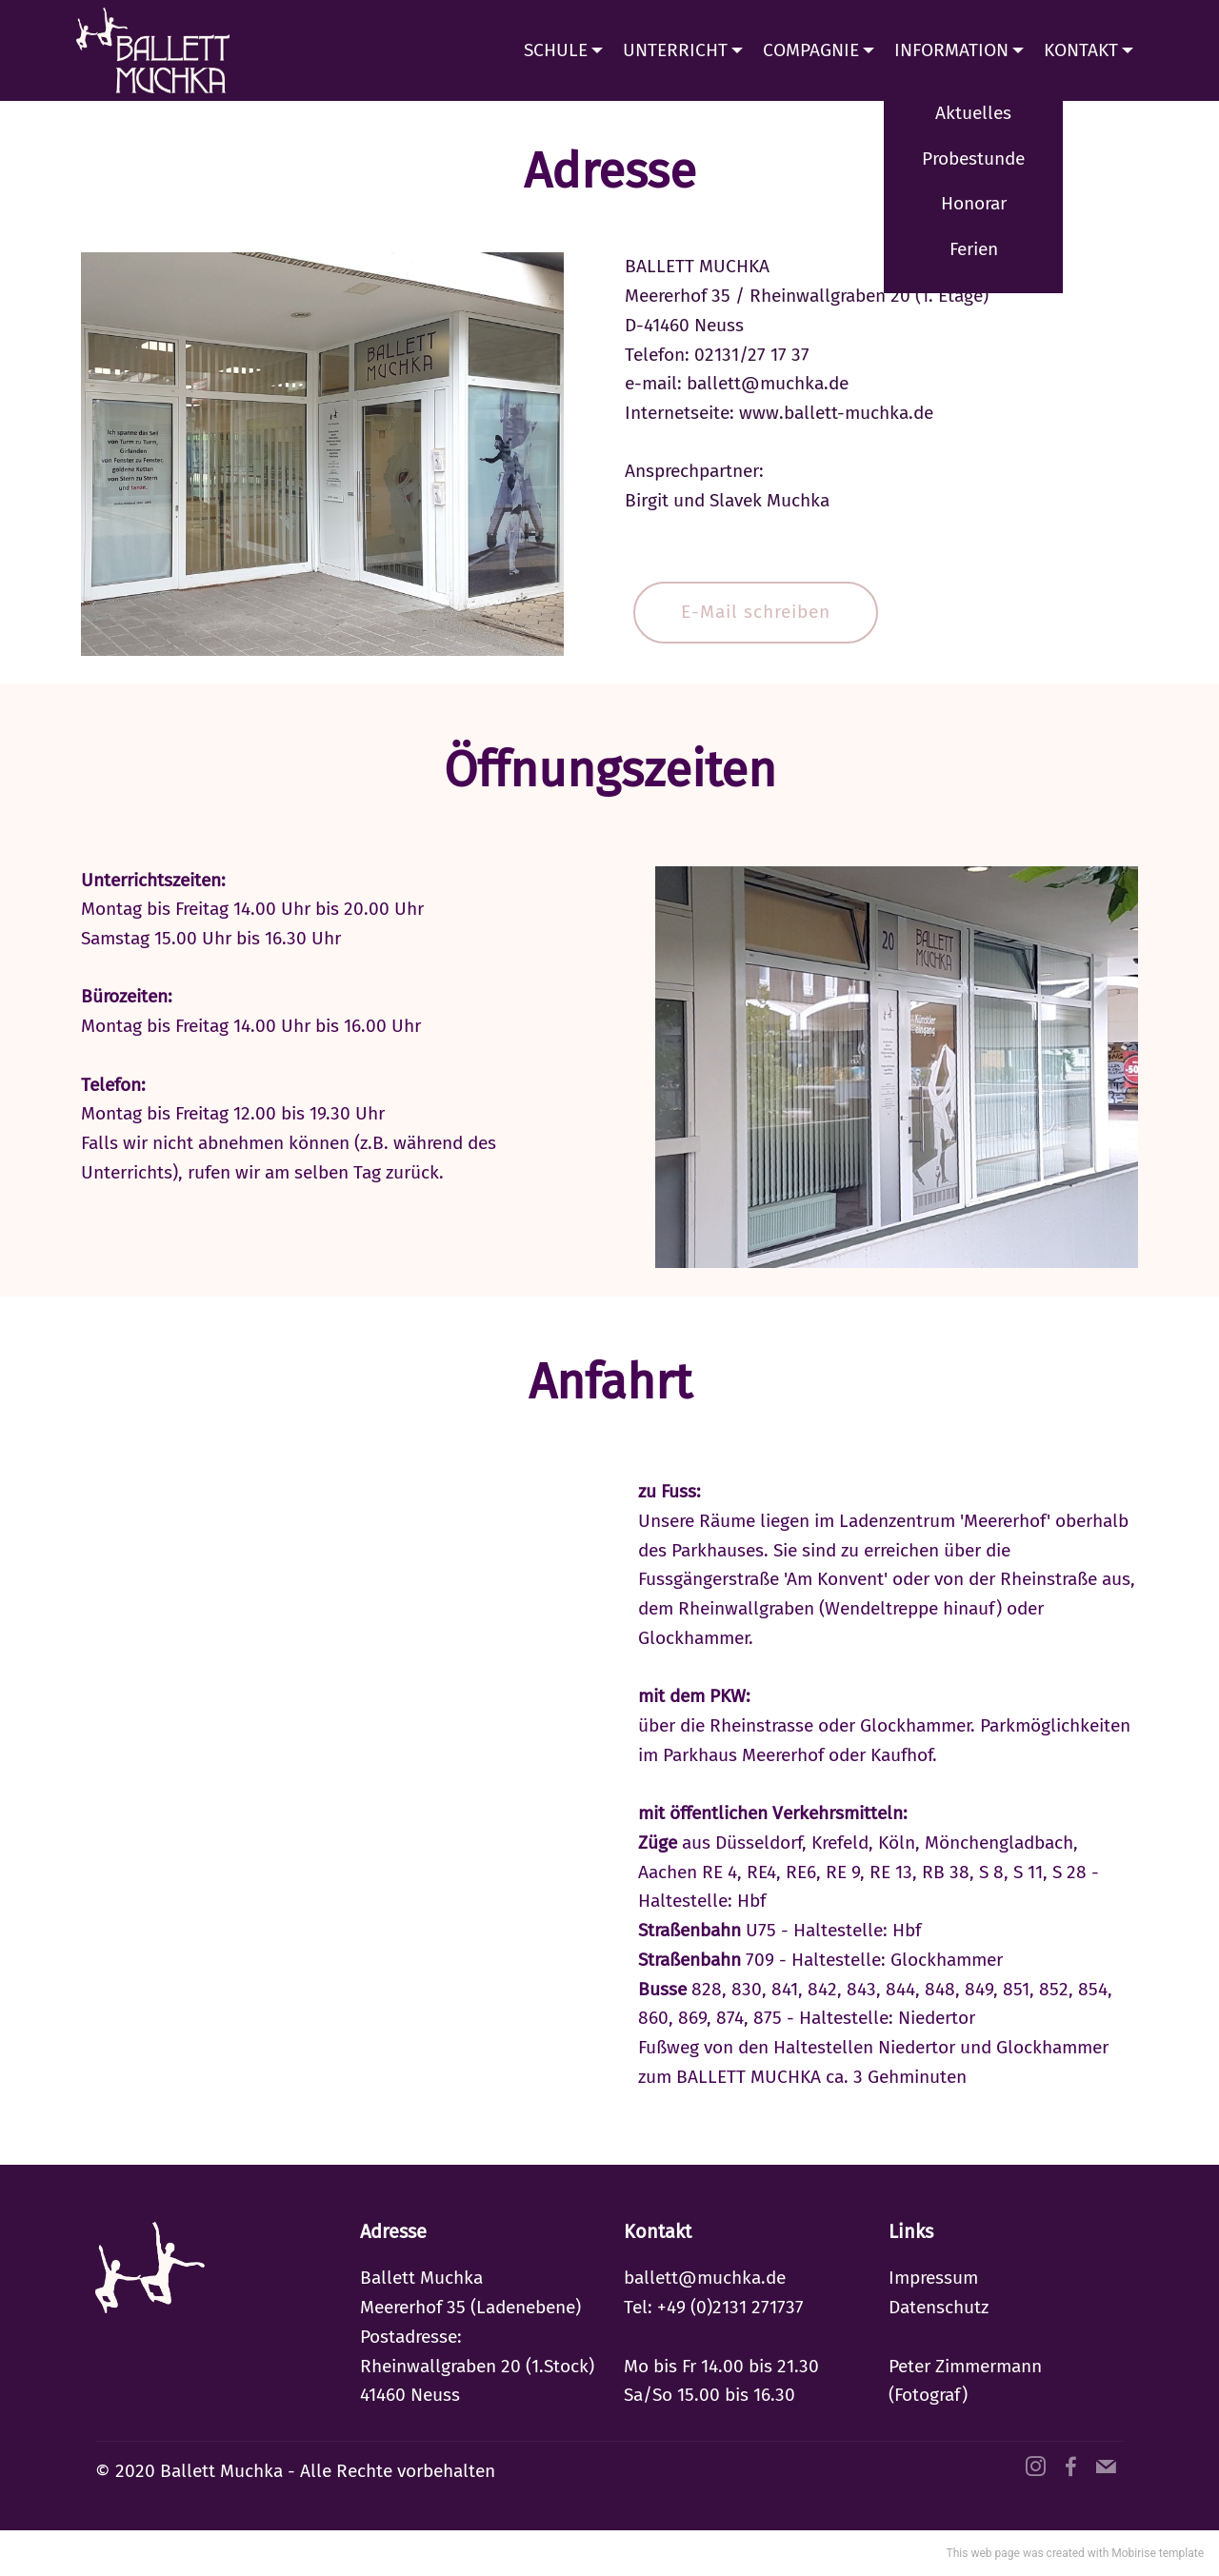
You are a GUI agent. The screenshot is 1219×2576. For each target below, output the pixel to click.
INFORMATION (951, 50)
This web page (983, 2553)
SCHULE (556, 50)
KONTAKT (1081, 50)
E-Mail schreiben (755, 612)
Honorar (974, 203)
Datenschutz (939, 2307)
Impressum (933, 2278)
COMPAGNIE (811, 50)
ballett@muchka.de (705, 2278)
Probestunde (973, 158)
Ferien (973, 249)
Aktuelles (973, 113)
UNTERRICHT (675, 50)
